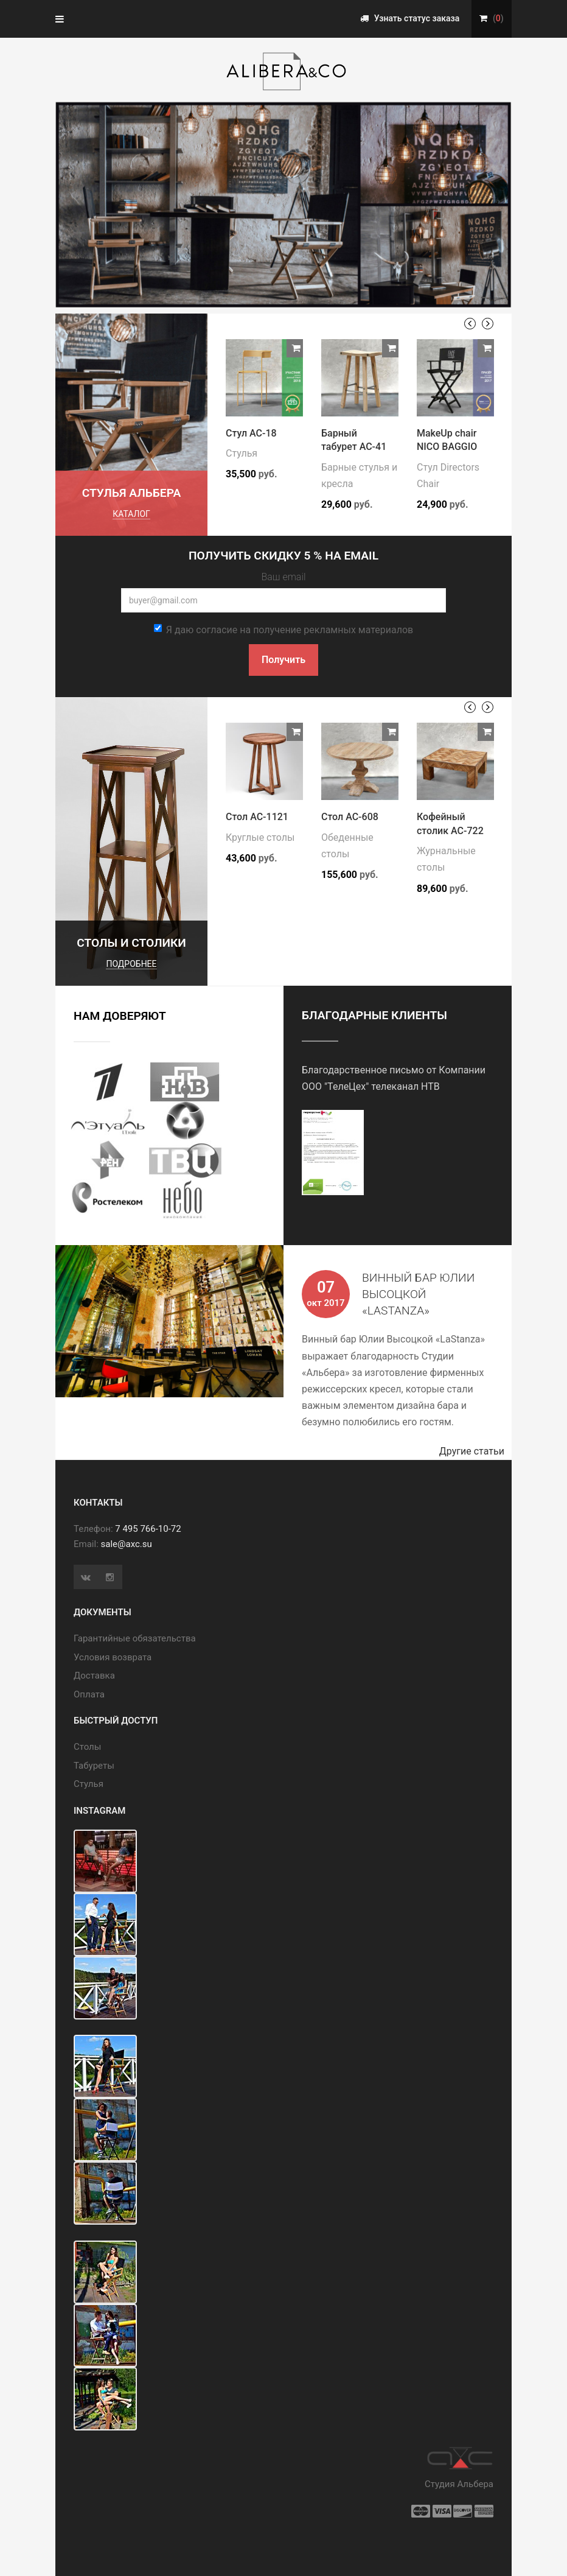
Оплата (89, 1694)
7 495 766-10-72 (148, 1528)
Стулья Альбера (131, 493)
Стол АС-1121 (257, 817)
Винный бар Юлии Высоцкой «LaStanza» (418, 1294)
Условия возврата (112, 1657)
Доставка (94, 1675)
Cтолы (87, 1746)
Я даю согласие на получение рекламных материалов (283, 630)
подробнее (131, 964)
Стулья (241, 453)
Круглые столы (260, 837)
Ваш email (283, 577)
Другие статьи (475, 1451)
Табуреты (94, 1765)
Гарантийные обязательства (135, 1638)
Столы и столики (131, 943)
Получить (283, 659)
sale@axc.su (126, 1544)
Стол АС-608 (349, 817)
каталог (131, 514)
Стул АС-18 (251, 433)
